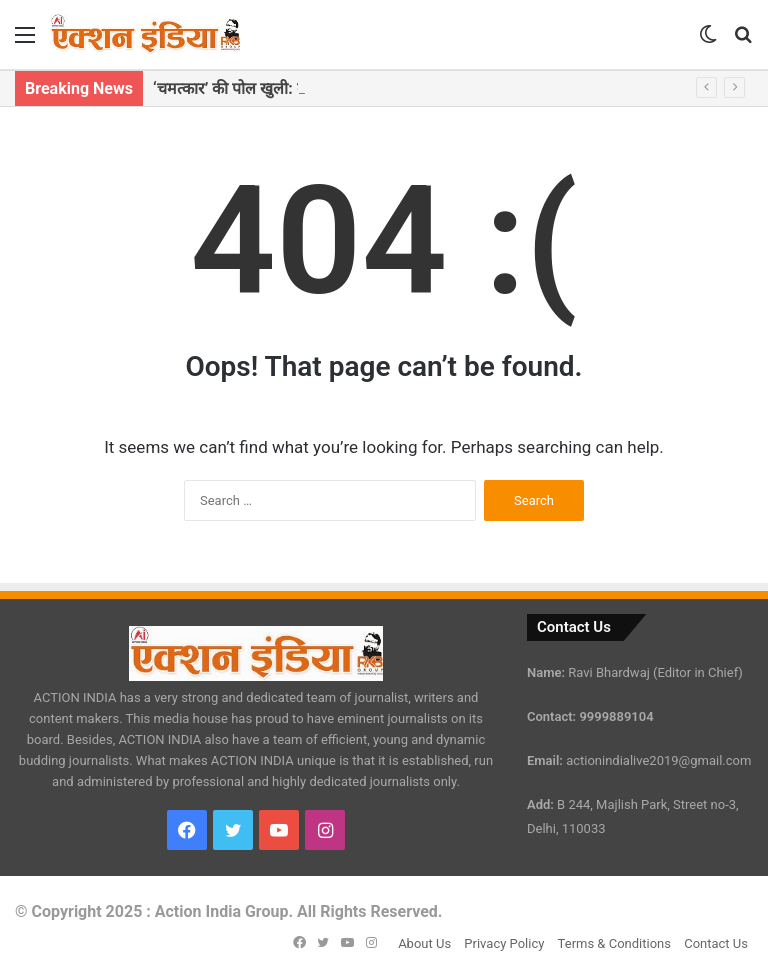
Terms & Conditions (614, 943)
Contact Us (716, 943)
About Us (424, 943)
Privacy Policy (504, 943)
